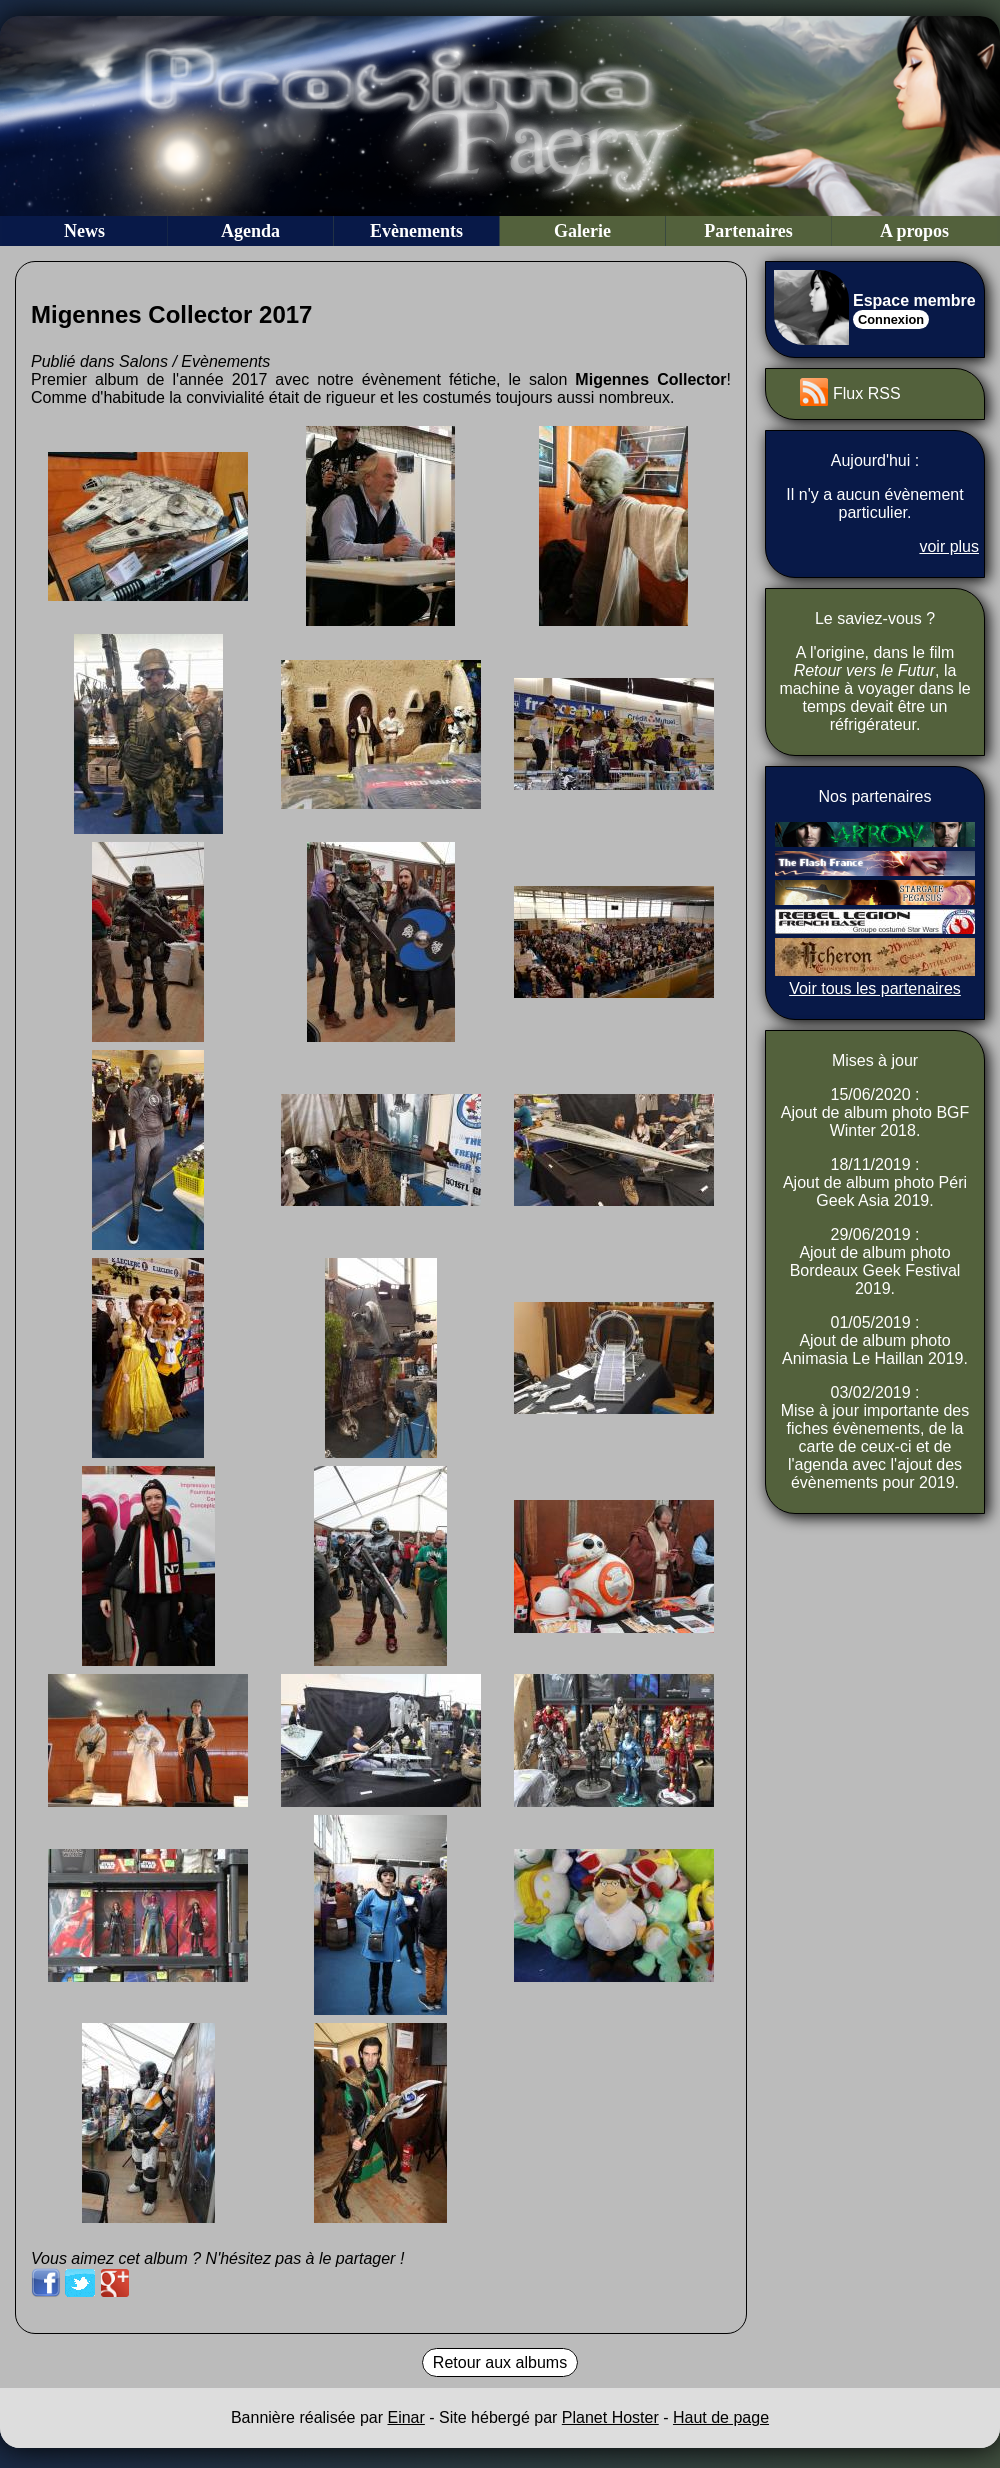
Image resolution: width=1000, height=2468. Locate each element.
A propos (914, 231)
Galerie (582, 231)
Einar (405, 2417)
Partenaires (748, 231)
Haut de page (721, 2417)
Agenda (250, 231)
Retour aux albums (500, 2362)
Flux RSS (867, 393)
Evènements (416, 231)
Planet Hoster (610, 2417)
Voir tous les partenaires (875, 988)
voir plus (949, 546)
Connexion (891, 319)
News (84, 231)
